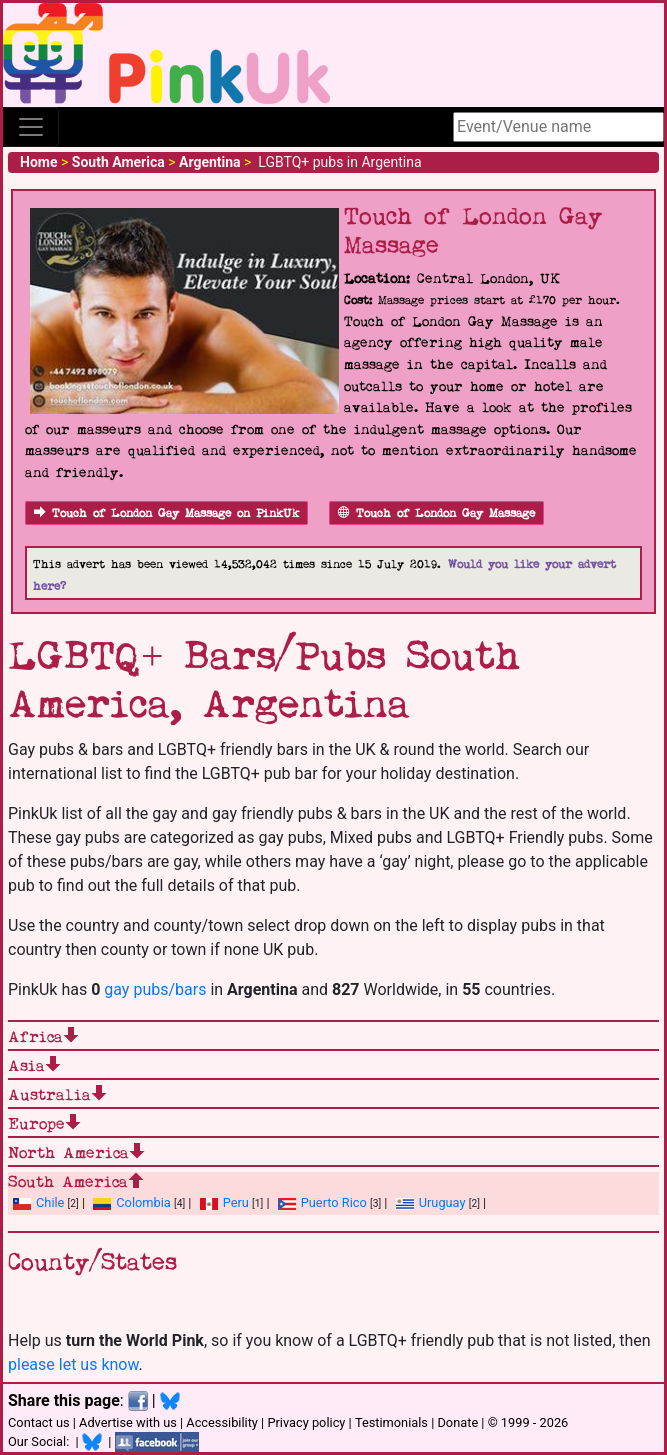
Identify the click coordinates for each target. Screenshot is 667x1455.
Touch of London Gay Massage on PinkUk (166, 513)
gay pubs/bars (155, 989)
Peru (236, 1202)
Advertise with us (128, 1422)
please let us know (73, 1364)
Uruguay (442, 1202)
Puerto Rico (334, 1202)
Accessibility (222, 1422)
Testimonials (391, 1422)
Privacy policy (306, 1422)
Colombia (143, 1202)
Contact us (39, 1422)
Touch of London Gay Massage (436, 513)
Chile (50, 1202)
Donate (457, 1422)
